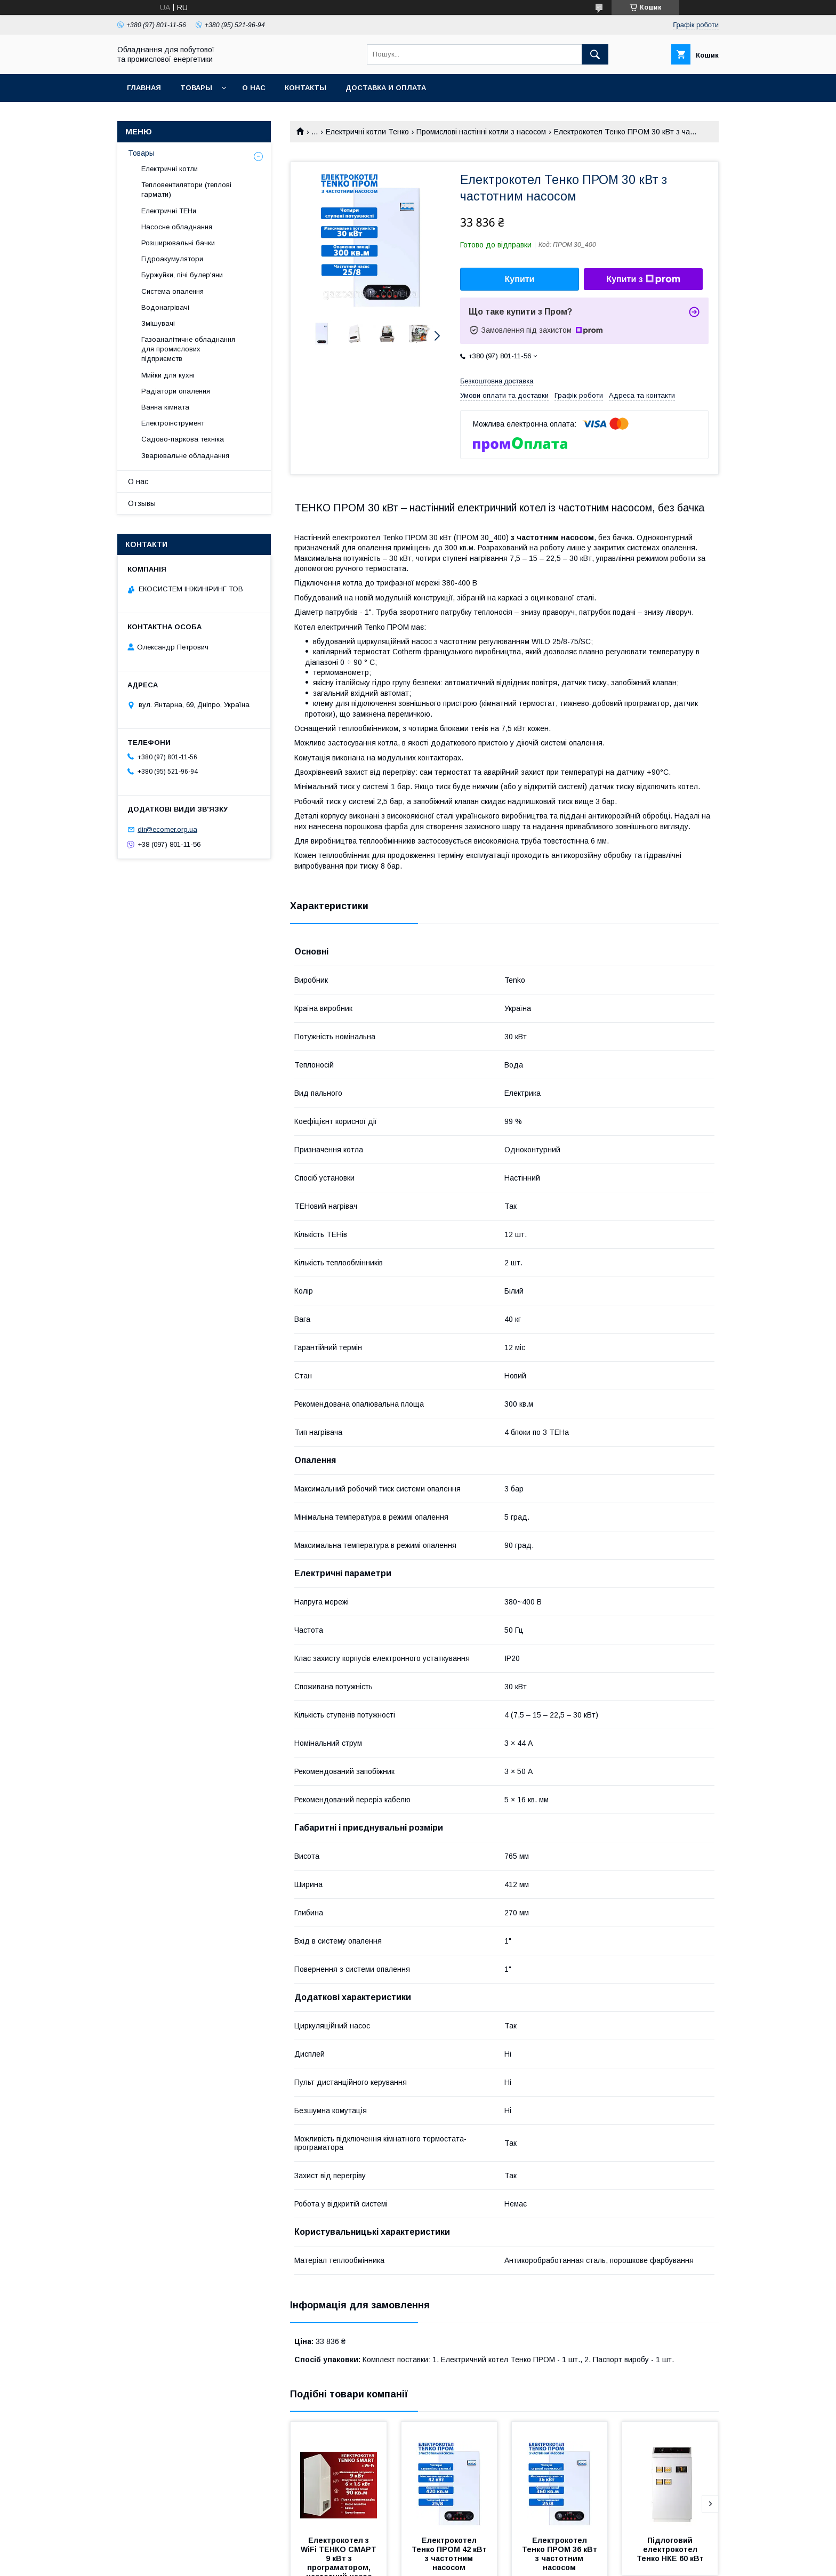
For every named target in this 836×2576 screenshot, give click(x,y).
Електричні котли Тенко (367, 131)
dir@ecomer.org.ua (167, 829)
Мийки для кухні (168, 375)
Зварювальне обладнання (185, 456)
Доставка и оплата (385, 88)
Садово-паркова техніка (182, 439)
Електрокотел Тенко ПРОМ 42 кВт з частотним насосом (450, 2554)
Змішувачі (158, 323)
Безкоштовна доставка (496, 381)
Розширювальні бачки (178, 243)
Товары (196, 88)
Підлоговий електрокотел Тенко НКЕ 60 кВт (670, 2549)
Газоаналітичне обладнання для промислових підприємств (188, 349)
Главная (144, 88)
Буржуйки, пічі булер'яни (182, 275)
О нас (254, 88)
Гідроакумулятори (172, 259)
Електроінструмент (172, 423)
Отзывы (142, 503)
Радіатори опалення (175, 391)
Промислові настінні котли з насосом (481, 131)
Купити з (643, 279)
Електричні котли (169, 169)
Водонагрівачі (165, 307)
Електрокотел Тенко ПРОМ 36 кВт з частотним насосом (560, 2554)
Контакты (305, 88)
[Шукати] (595, 54)
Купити (520, 279)
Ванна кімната (165, 407)
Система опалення (172, 291)
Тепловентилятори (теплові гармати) (186, 189)
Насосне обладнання (176, 227)
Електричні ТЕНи (168, 211)
